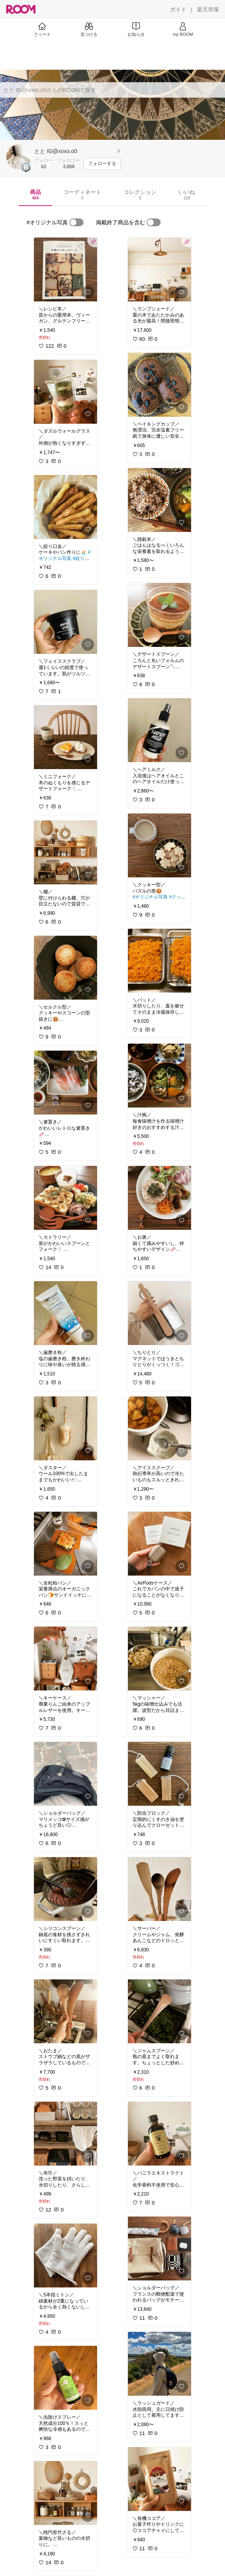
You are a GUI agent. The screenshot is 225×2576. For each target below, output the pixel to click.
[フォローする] (102, 164)
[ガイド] (178, 9)
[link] (65, 269)
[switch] (76, 222)
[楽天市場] (208, 9)
